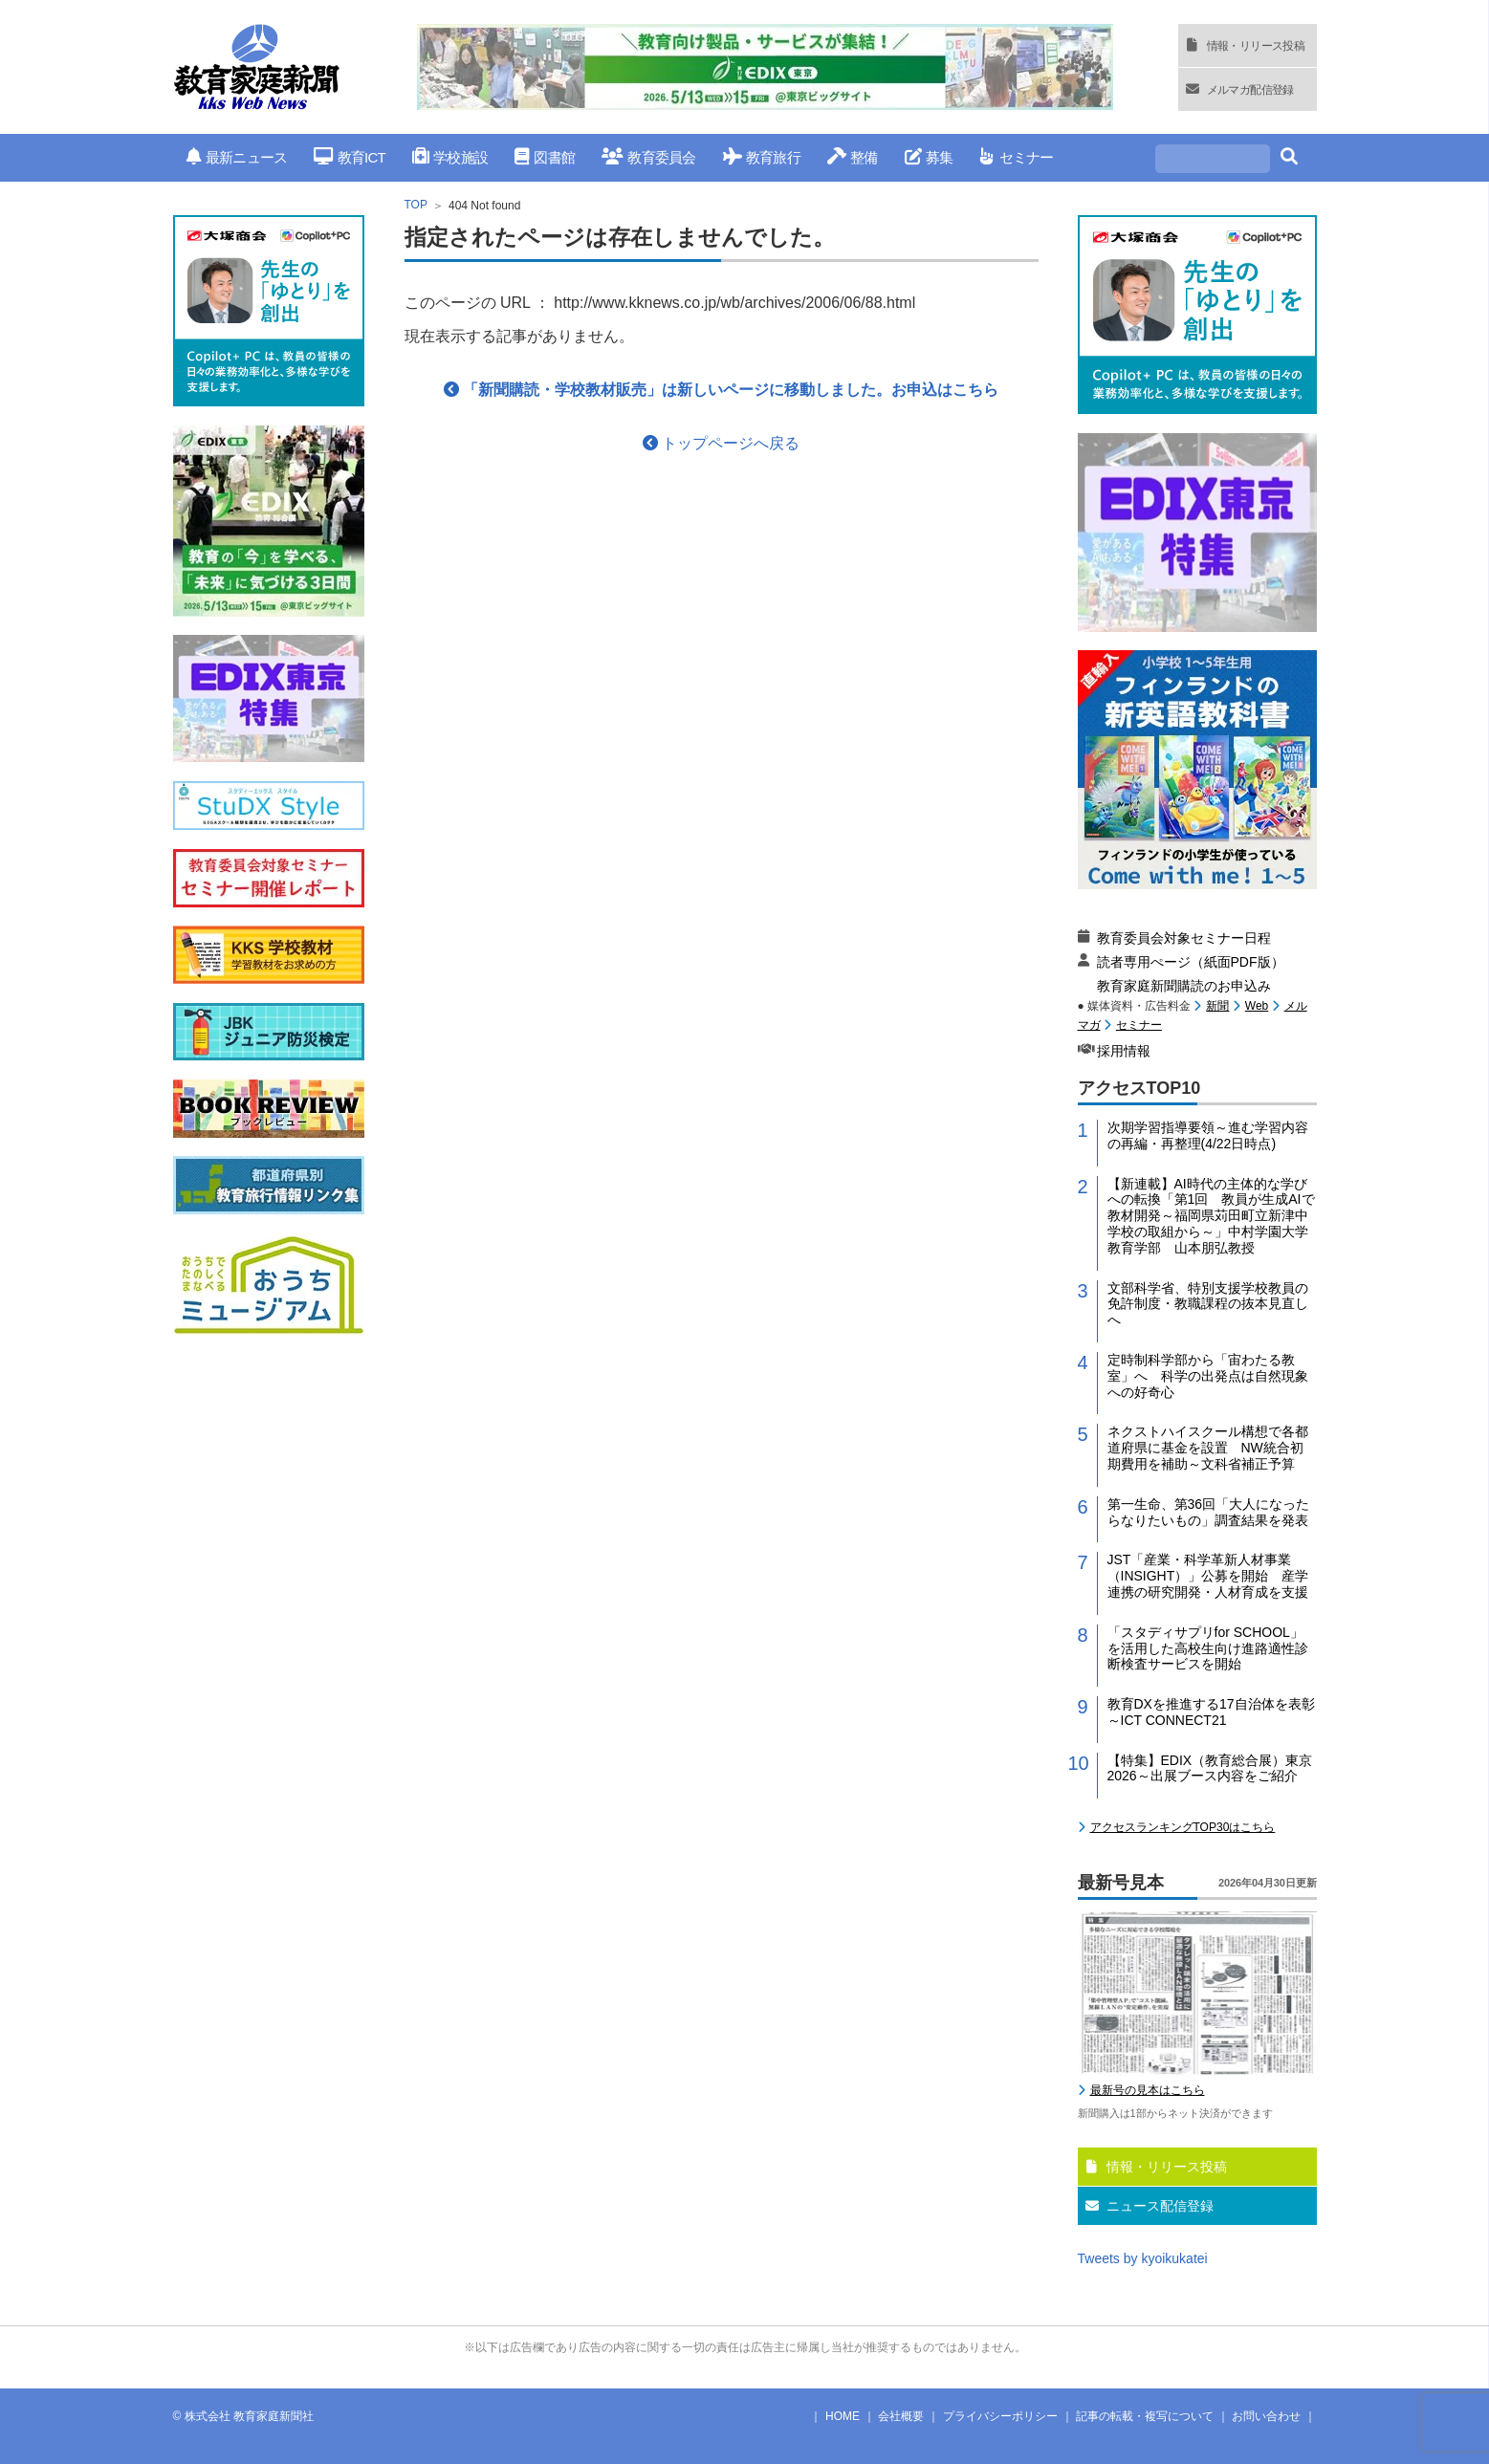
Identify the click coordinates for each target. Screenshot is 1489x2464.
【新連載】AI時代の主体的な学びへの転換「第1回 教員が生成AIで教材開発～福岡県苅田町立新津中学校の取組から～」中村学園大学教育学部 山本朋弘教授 (1211, 1215)
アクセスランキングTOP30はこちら (1183, 1827)
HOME (842, 2416)
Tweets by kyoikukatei (1143, 2258)
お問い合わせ (1266, 2416)
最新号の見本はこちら (1147, 2090)
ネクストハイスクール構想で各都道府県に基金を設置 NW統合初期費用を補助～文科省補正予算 (1207, 1448)
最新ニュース (237, 157)
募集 (929, 157)
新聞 (1217, 1006)
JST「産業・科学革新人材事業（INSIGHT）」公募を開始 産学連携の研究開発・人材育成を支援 (1208, 1576)
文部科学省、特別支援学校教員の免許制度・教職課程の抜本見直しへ (1207, 1304)
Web (1256, 1006)
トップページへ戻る (721, 443)
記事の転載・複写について (1145, 2416)
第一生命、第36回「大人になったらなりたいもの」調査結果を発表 (1208, 1512)
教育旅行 (761, 157)
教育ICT (349, 157)
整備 (852, 157)
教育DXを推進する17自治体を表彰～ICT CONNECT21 (1211, 1712)
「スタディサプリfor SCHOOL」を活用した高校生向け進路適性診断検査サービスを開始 (1207, 1648)
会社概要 (901, 2416)
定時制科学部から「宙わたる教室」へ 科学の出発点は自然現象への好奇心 (1207, 1376)
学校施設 (450, 157)
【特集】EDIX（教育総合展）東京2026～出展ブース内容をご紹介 (1210, 1768)
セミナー (1016, 157)
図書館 (545, 157)
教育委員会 (649, 157)
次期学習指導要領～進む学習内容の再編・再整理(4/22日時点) (1207, 1135)
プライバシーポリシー (1000, 2416)
